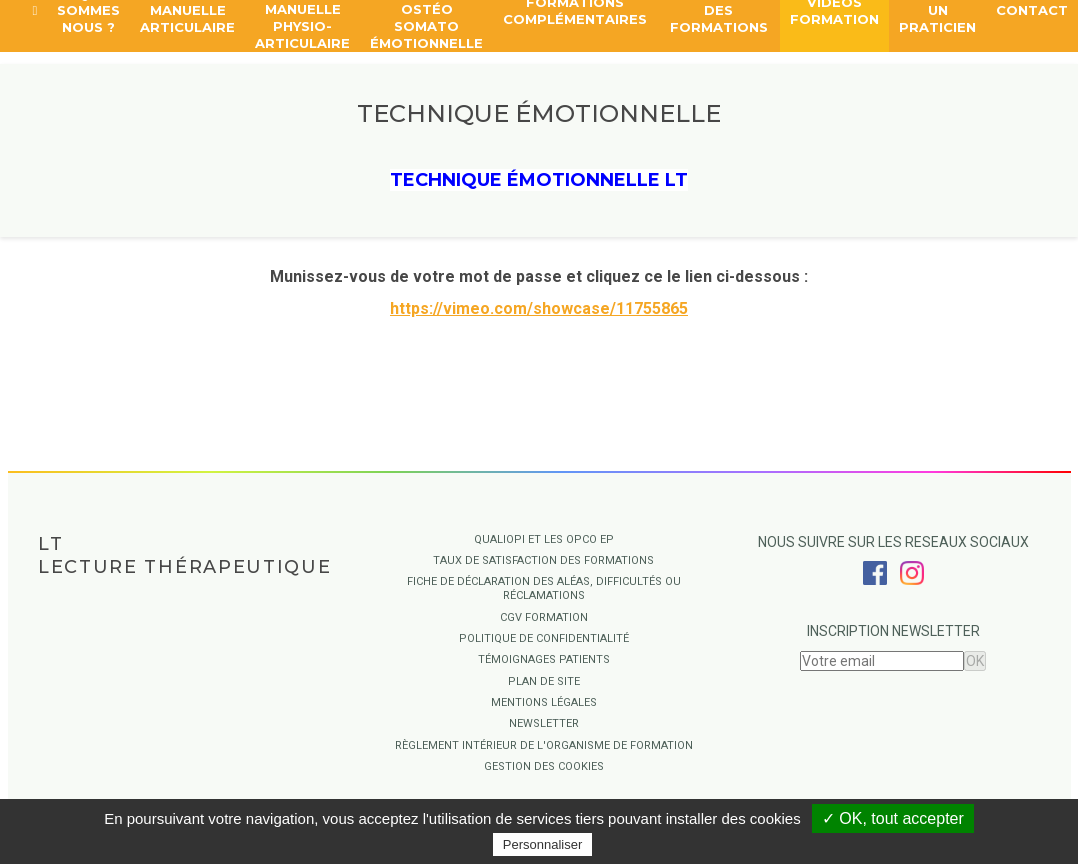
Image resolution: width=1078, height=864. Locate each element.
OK (975, 661)
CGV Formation (544, 617)
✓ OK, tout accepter (893, 818)
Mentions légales (544, 702)
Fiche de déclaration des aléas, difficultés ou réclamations (544, 588)
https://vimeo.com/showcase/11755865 (539, 308)
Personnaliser (543, 844)
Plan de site (544, 681)
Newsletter (544, 723)
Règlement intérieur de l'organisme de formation (544, 745)
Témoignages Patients (544, 659)
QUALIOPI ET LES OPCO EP (544, 539)
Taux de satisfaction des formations (543, 560)
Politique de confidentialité (544, 638)
